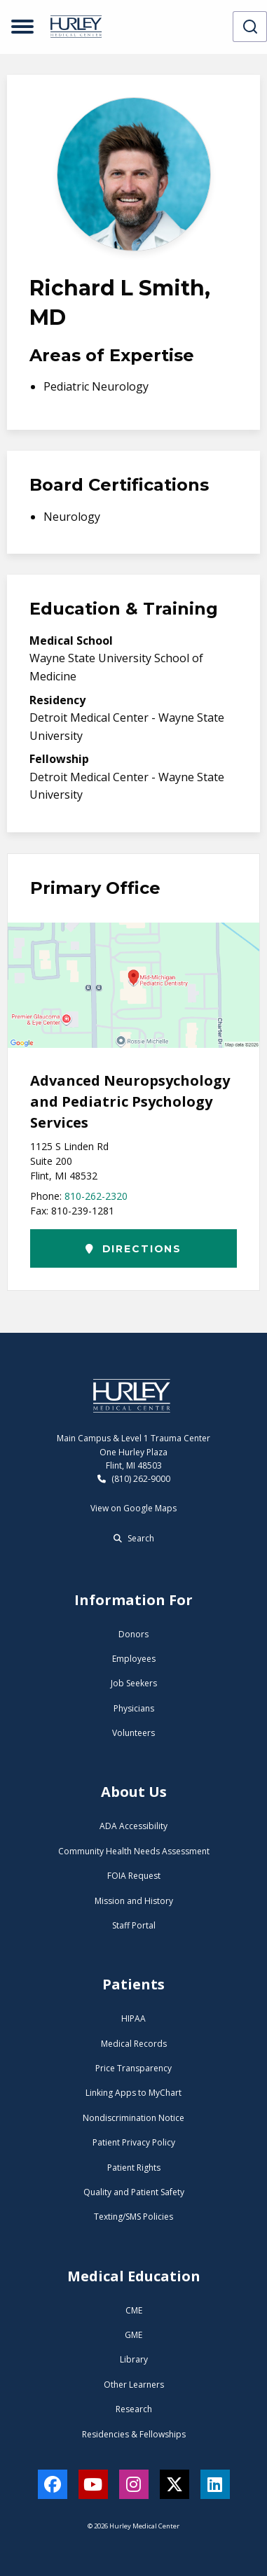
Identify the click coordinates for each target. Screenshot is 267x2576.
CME (133, 2310)
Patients (133, 1984)
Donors (133, 1634)
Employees (134, 1659)
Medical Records (134, 2044)
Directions (133, 1248)
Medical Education (133, 2276)
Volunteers (133, 1733)
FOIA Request (133, 1876)
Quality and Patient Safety (133, 2192)
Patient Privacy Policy (134, 2142)
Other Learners (134, 2384)
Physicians (134, 1708)
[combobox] (250, 26)
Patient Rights (133, 2168)
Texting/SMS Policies (133, 2216)
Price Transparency (133, 2068)
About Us (134, 1791)
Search (134, 1538)
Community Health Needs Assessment (134, 1851)
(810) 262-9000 (133, 1479)
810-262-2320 (96, 1196)
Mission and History (134, 1901)
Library (134, 2359)
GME (133, 2335)
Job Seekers (134, 1683)
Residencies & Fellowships (134, 2434)
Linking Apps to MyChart (133, 2093)
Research (134, 2409)
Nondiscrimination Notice (133, 2118)
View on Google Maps (133, 1508)
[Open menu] (22, 26)
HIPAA (133, 2018)
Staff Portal (134, 1925)
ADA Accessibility (133, 1826)
